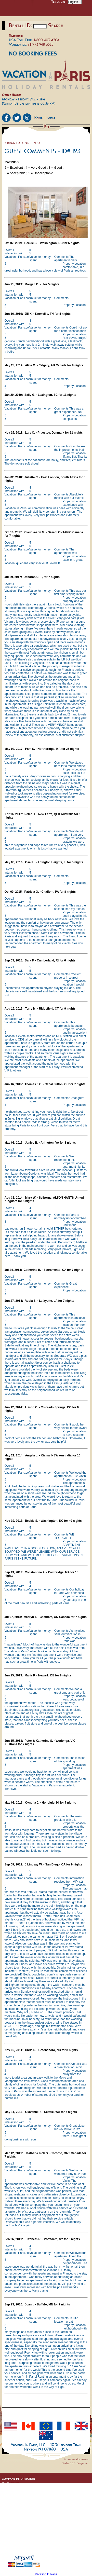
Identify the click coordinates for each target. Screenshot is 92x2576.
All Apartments (10, 2526)
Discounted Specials (14, 2542)
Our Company (10, 2483)
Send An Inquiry (11, 2487)
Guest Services (11, 2506)
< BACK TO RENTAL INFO (22, 143)
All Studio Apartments (15, 2530)
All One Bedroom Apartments (19, 2534)
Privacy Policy (10, 2491)
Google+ (7, 2495)
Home (5, 2546)
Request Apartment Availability (20, 2514)
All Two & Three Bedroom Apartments (24, 2538)
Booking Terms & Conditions (19, 2510)
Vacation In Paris (46, 2574)
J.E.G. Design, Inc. (79, 2463)
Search (55, 25)
